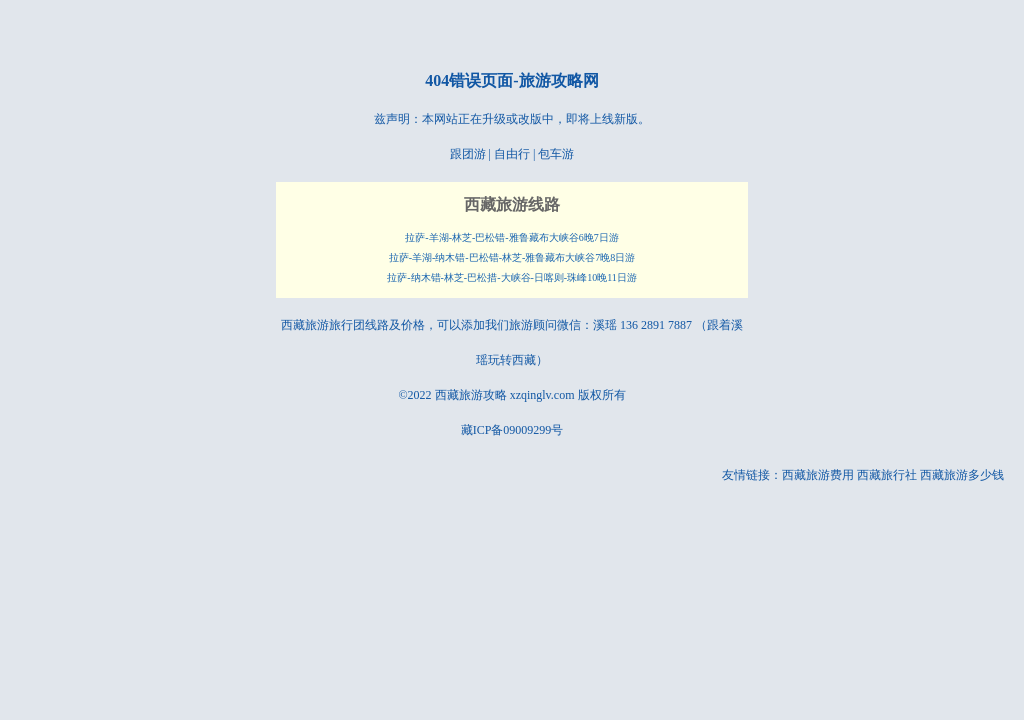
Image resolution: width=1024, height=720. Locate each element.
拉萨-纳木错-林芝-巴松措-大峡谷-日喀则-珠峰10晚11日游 (512, 277)
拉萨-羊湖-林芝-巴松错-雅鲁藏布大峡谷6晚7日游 (511, 237)
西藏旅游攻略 (471, 395)
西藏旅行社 (887, 475)
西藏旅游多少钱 (962, 475)
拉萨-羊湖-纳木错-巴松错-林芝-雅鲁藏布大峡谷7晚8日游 (512, 257)
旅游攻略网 (559, 80)
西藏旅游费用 (818, 475)
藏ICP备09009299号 (512, 430)
